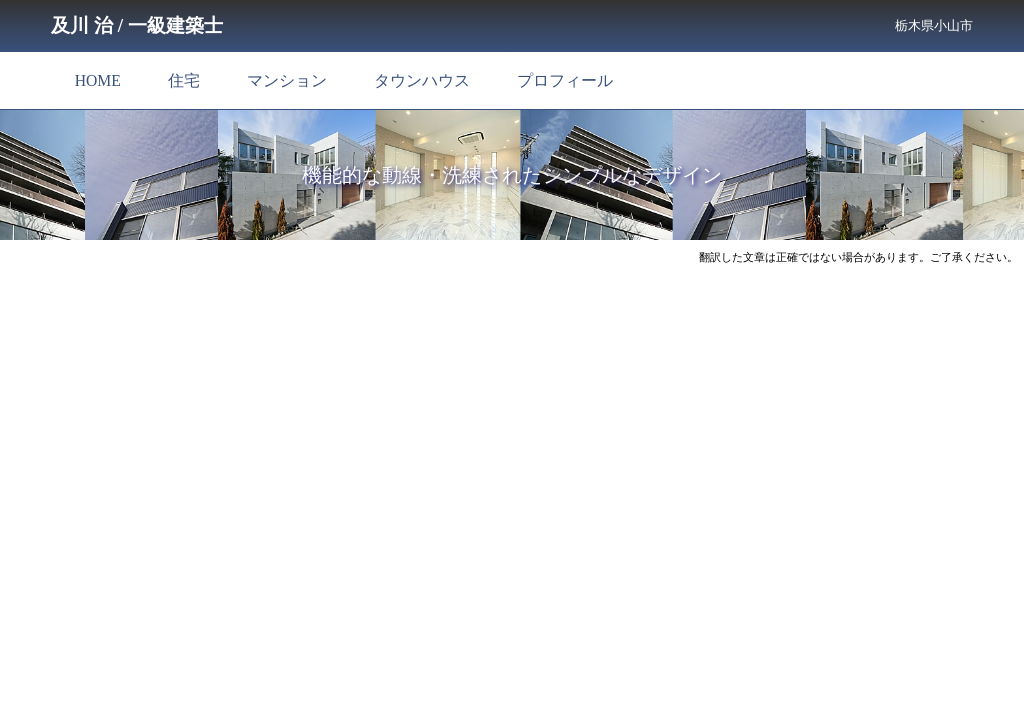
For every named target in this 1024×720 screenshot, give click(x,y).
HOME (98, 80)
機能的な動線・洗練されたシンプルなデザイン (512, 175)
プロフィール (565, 80)
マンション (287, 80)
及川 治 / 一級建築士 (137, 25)
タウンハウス (422, 80)
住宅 (184, 80)
